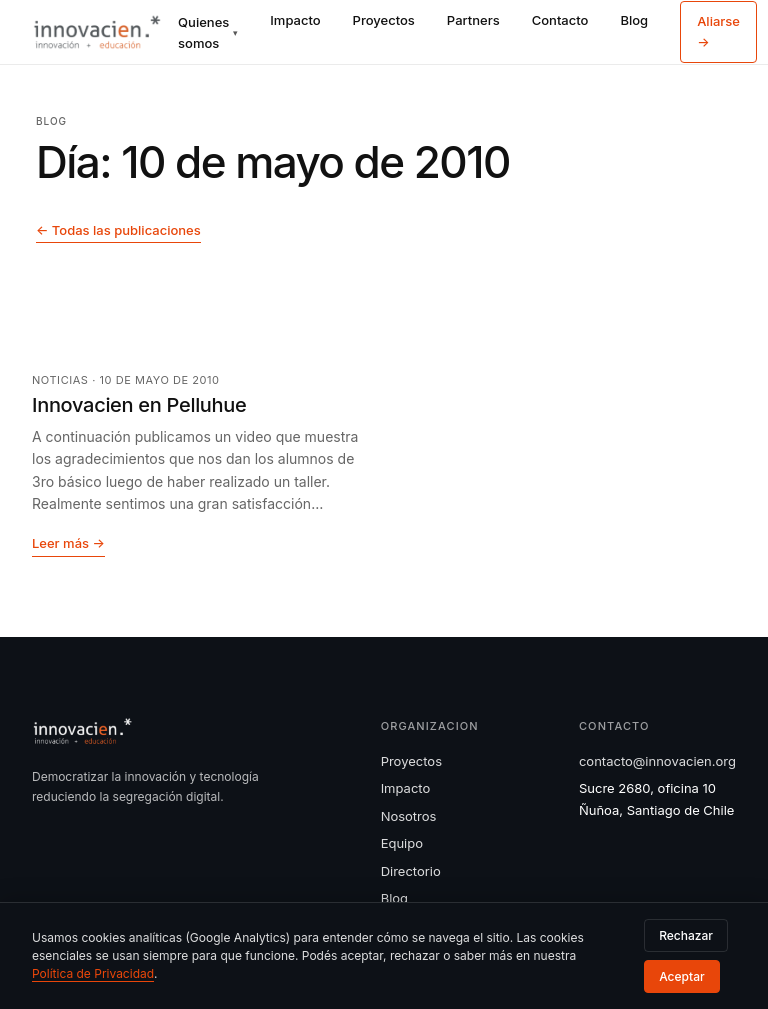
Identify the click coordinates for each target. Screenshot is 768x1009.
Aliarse (718, 31)
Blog (634, 20)
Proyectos (384, 20)
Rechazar (686, 935)
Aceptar (681, 976)
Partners (473, 20)
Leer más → (68, 543)
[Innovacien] (97, 32)
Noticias (60, 380)
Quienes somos (208, 32)
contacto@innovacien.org (657, 761)
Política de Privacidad (93, 973)
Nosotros (409, 816)
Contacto (560, 20)
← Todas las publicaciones (118, 230)
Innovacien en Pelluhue (139, 405)
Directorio (411, 871)
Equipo (402, 843)
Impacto (295, 20)
